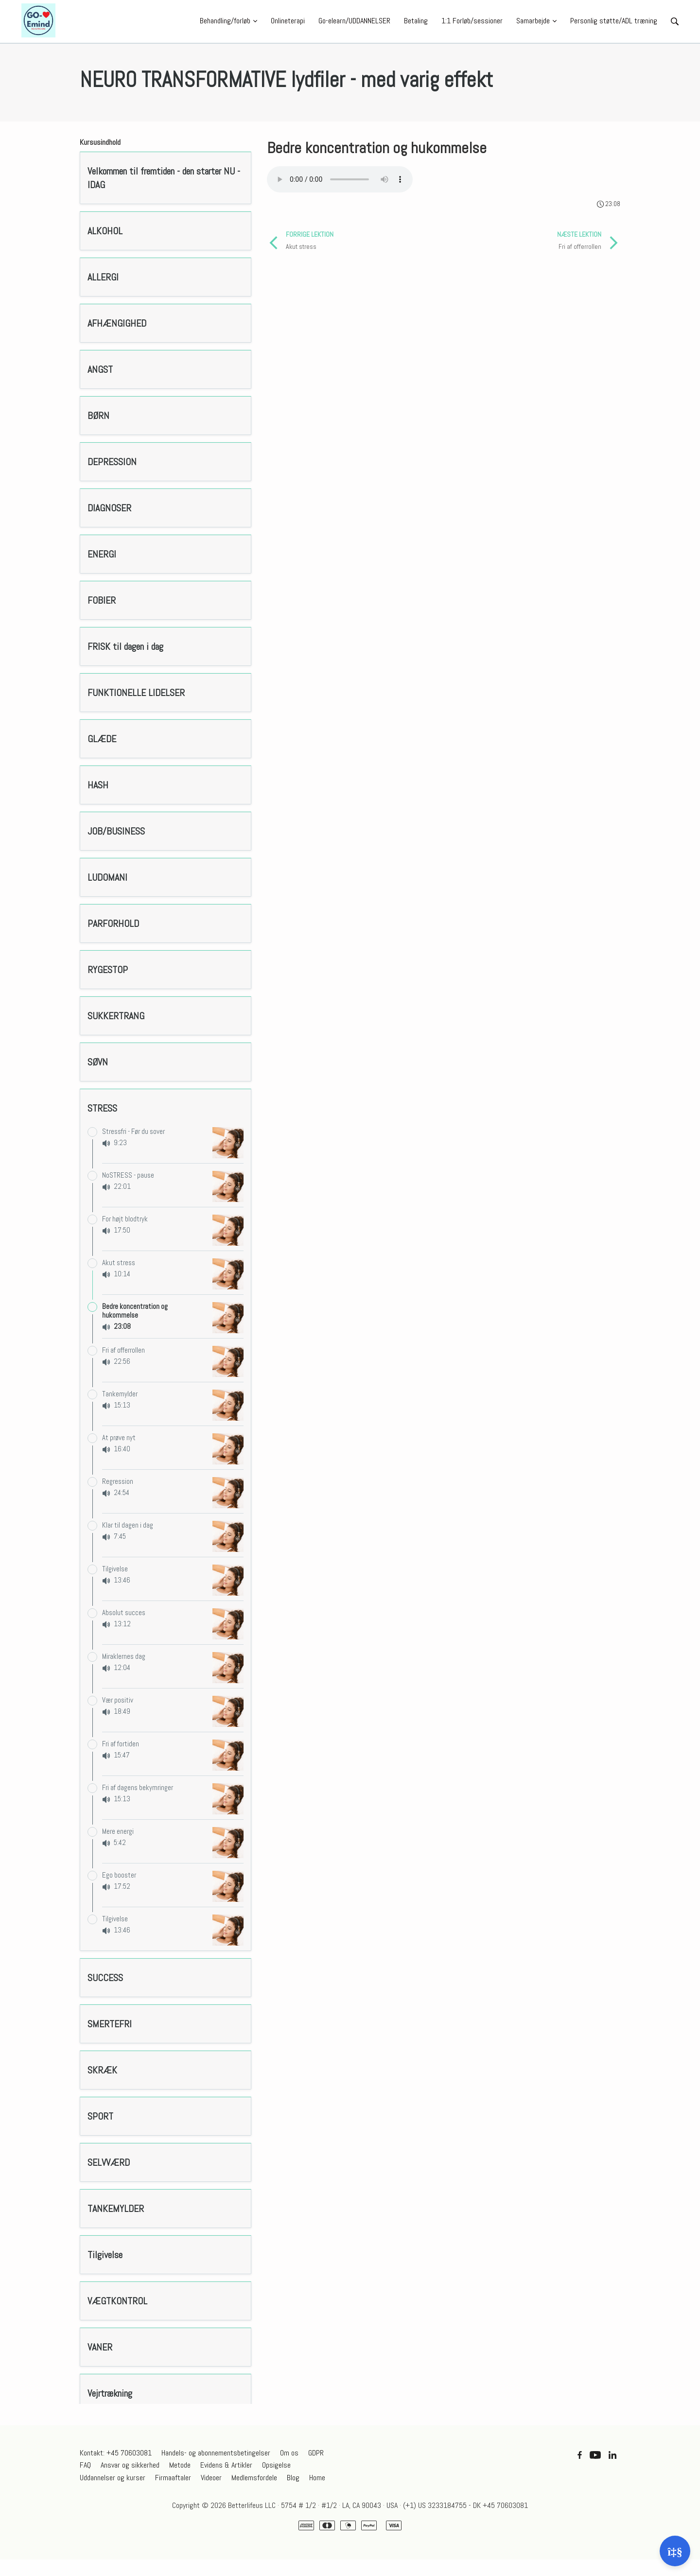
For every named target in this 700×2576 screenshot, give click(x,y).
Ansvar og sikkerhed (130, 2465)
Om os (289, 2453)
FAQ (85, 2465)
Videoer (211, 2477)
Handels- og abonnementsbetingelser (215, 2453)
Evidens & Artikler (226, 2465)
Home (317, 2477)
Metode (180, 2465)
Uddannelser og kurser (112, 2477)
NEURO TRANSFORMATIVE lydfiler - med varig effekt (286, 79)
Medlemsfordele (254, 2477)
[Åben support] (675, 2551)
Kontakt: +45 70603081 (116, 2453)
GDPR (316, 2453)
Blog (293, 2477)
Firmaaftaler (173, 2477)
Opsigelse (276, 2465)
